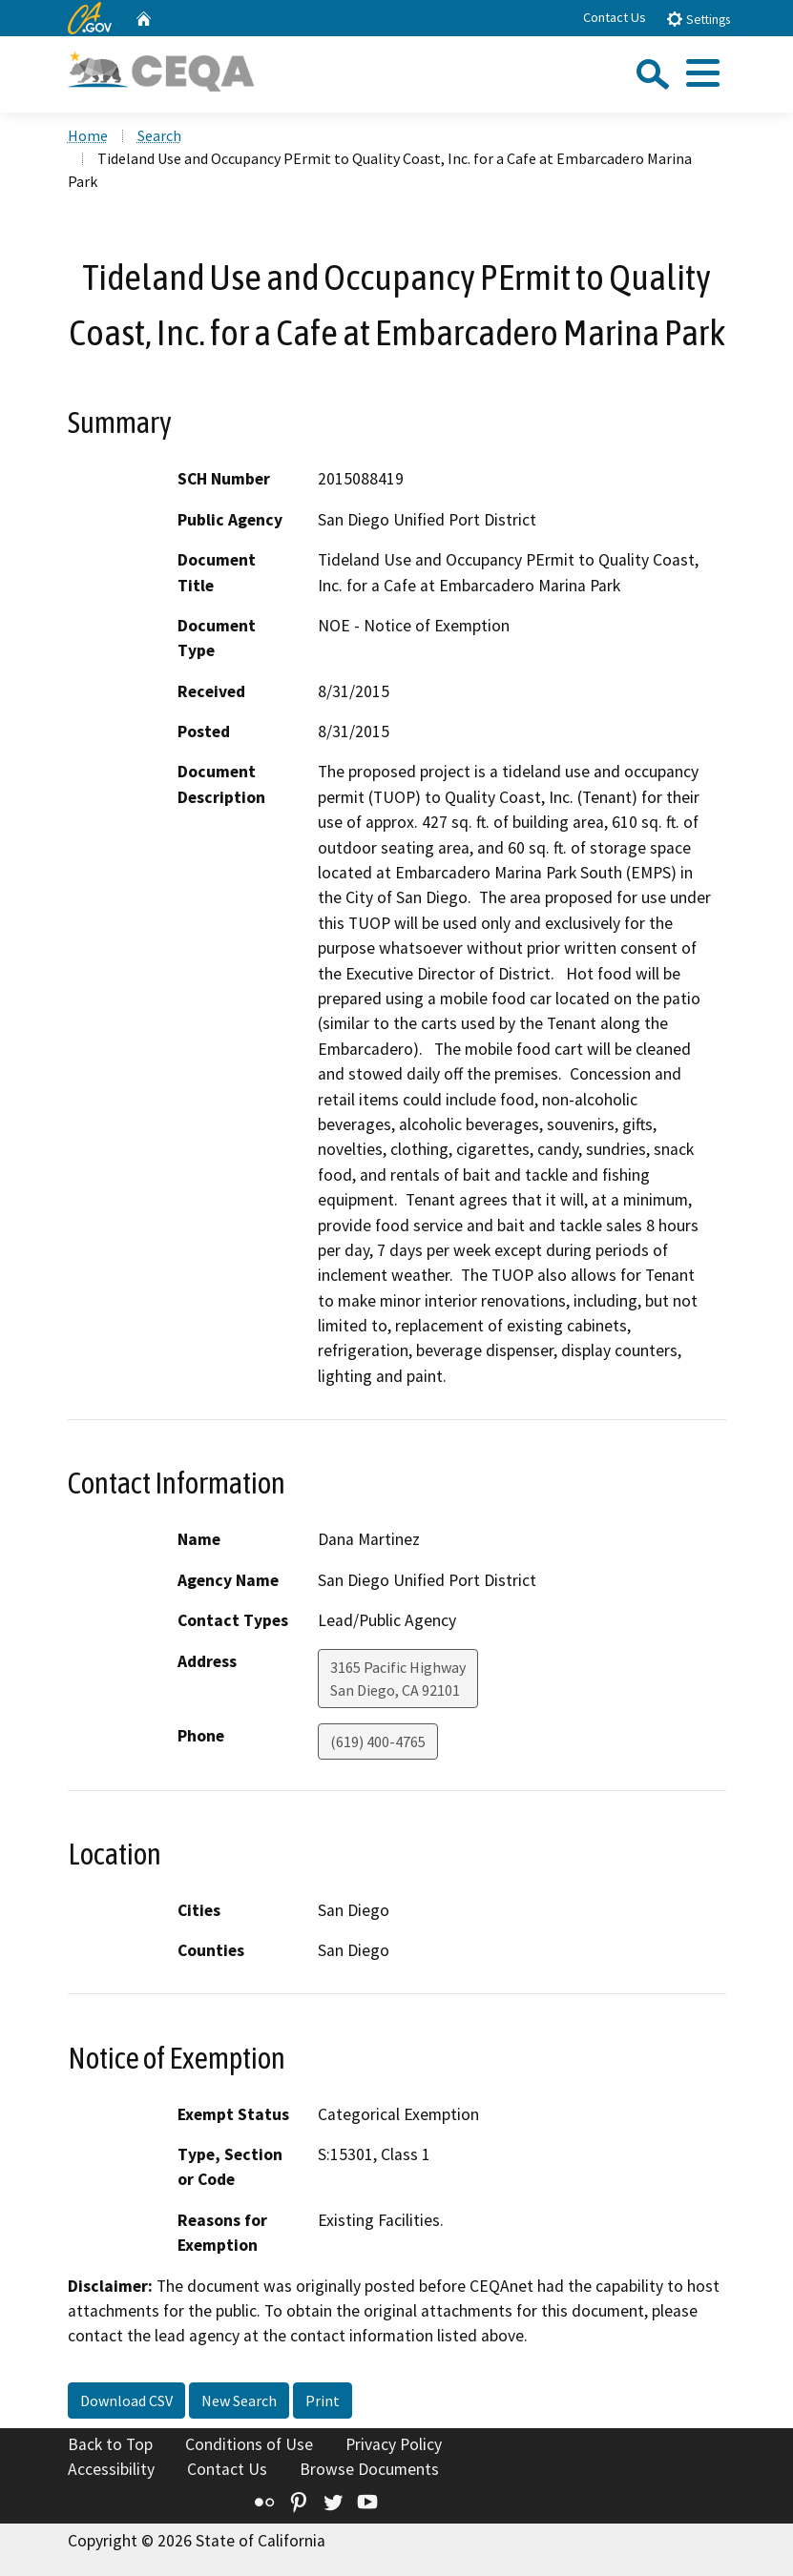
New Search (239, 2400)
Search (159, 135)
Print (322, 2400)
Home (88, 135)
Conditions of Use (249, 2444)
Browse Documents (369, 2469)
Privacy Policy (393, 2444)
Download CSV (126, 2400)
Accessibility (111, 2469)
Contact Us (614, 17)
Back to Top (110, 2444)
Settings (698, 19)
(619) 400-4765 (378, 1741)
